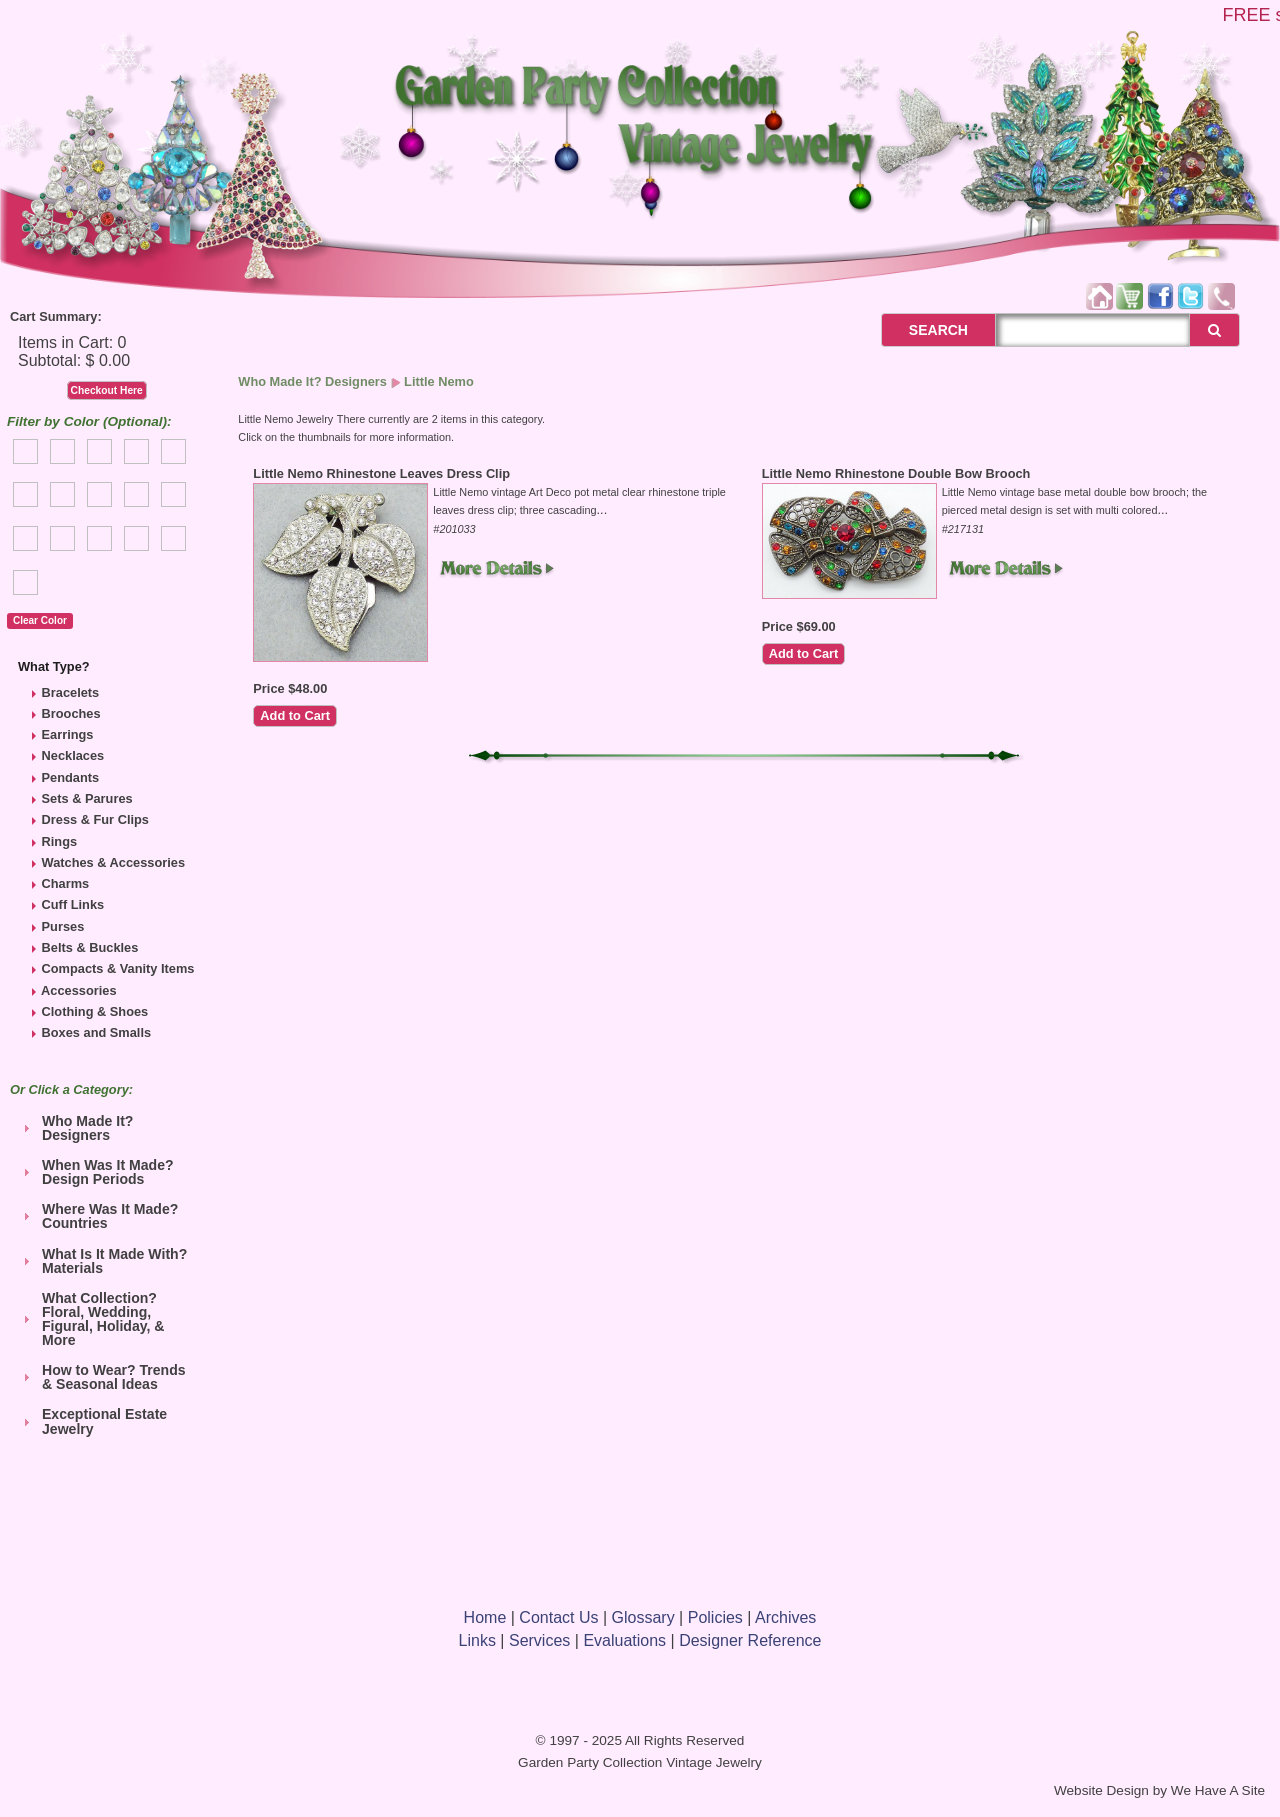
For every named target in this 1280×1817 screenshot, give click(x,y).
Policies (715, 1617)
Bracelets (71, 692)
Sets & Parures (87, 798)
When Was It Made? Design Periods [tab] (96, 1172)
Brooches (71, 713)
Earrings (68, 734)
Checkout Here (107, 390)
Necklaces (73, 755)
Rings (60, 841)
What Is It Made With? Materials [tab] (102, 1261)
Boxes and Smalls (97, 1032)
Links (477, 1640)
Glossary (643, 1617)
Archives (785, 1617)
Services (539, 1640)
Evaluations (624, 1640)
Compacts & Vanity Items (118, 968)
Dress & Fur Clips (95, 819)
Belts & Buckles (90, 947)
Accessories (78, 990)
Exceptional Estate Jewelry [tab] (92, 1421)
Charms (66, 883)
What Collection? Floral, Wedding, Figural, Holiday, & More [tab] (91, 1319)
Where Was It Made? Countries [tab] (98, 1216)
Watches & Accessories (113, 862)
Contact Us (558, 1617)
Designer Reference (750, 1640)
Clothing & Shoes (95, 1011)
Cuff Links (73, 904)
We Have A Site (1218, 1790)
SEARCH (916, 330)
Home (485, 1617)
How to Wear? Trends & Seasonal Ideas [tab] (102, 1377)
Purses (63, 926)
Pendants (71, 777)
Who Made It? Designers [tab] (75, 1128)
